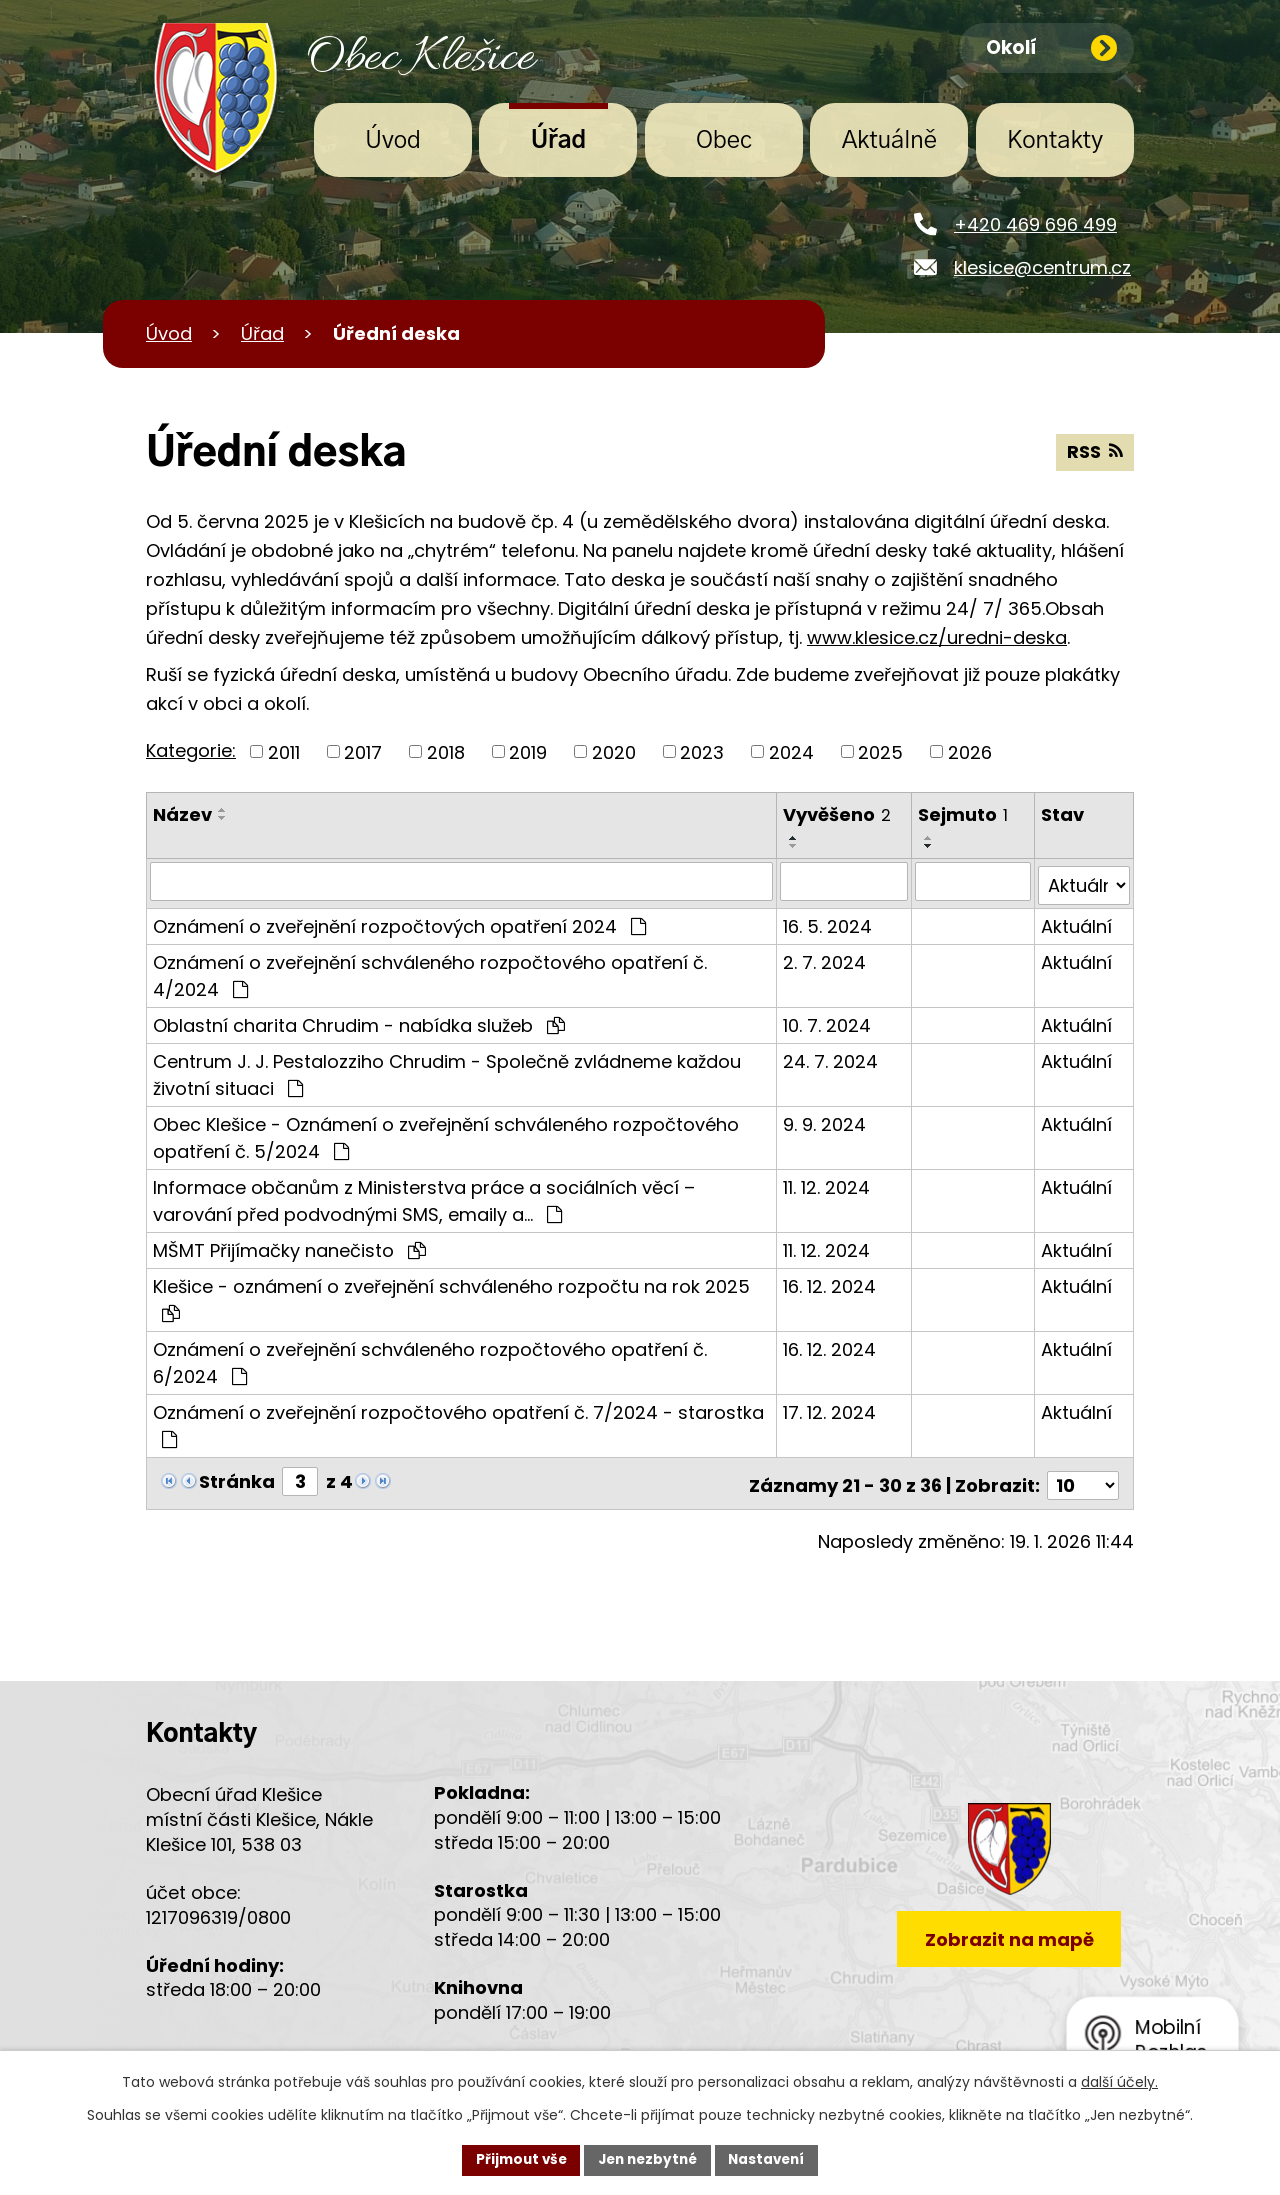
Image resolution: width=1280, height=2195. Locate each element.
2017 (363, 751)
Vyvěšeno (837, 814)
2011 (284, 751)
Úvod (393, 141)
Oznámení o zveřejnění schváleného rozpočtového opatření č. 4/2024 (430, 971)
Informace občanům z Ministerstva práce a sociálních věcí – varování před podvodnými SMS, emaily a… (424, 1196)
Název (182, 814)
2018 (446, 751)
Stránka (237, 1476)
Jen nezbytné (647, 2159)
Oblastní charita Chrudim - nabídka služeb (359, 1020)
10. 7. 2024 (827, 1020)
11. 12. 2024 (826, 1182)
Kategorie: (191, 750)
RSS (1094, 453)
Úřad (559, 141)
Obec (724, 141)
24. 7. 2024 (830, 1056)
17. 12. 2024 (829, 1407)
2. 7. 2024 (824, 957)
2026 (970, 751)
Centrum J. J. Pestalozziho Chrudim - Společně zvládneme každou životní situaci (447, 1070)
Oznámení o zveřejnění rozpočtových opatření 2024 (399, 921)
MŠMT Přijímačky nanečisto (289, 1245)
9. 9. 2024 (824, 1119)
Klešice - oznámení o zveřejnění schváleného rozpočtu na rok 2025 (451, 1293)
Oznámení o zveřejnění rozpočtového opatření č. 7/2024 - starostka (458, 1419)
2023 (702, 751)
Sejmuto (964, 814)
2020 (614, 751)
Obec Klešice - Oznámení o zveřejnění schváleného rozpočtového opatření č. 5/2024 (446, 1133)
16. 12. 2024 (829, 1281)
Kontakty (1055, 141)
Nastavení (772, 2159)
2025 (880, 751)
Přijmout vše (515, 2159)
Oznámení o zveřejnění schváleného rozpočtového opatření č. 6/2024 (430, 1358)
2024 (791, 751)
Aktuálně (889, 141)
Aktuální (1076, 921)
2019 (528, 751)
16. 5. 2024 (827, 921)
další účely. (1119, 2081)
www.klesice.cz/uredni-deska (937, 637)
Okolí (1052, 49)
